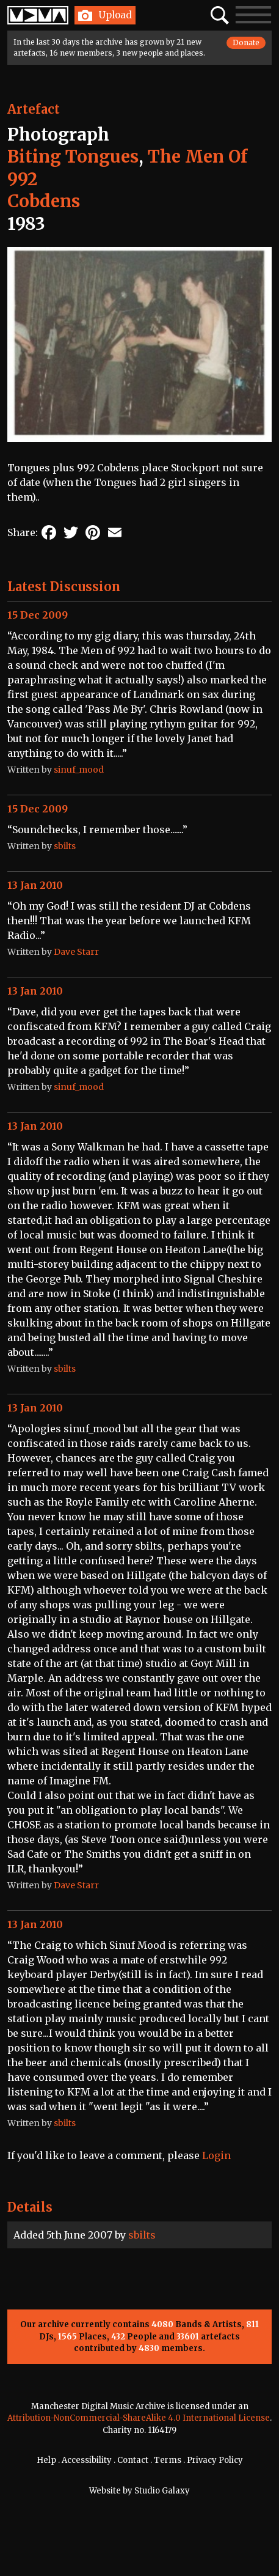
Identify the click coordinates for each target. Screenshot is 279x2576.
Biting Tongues (73, 156)
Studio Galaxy (162, 2491)
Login (216, 2155)
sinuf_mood (79, 769)
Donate (246, 42)
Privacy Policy (215, 2460)
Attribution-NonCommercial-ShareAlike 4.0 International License (138, 2418)
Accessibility (87, 2460)
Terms (167, 2460)
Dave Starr (76, 951)
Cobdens (43, 201)
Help (46, 2460)
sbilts (142, 2235)
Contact (132, 2460)
